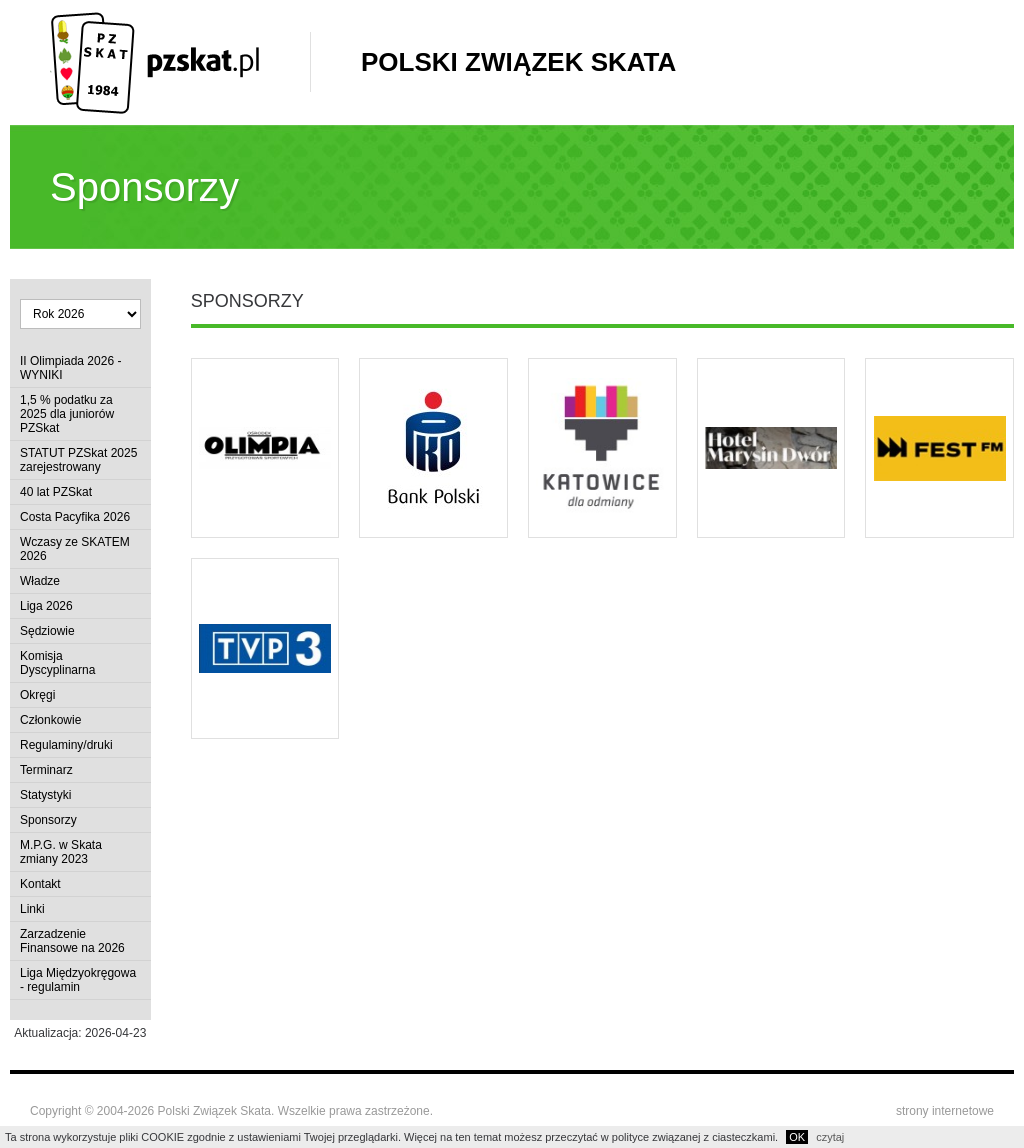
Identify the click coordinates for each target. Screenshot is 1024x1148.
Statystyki (45, 795)
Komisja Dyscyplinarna (57, 663)
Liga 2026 (46, 606)
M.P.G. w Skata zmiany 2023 (61, 852)
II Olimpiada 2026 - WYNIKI (70, 368)
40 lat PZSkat (56, 492)
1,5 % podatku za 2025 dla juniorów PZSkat (67, 414)
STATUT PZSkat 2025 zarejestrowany (78, 460)
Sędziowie (47, 631)
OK (797, 1137)
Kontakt (40, 884)
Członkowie (50, 720)
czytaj (830, 1137)
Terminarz (46, 770)
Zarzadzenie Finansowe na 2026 (72, 941)
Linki (32, 909)
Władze (40, 581)
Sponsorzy (48, 820)
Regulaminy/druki (66, 745)
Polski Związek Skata (518, 62)
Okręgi (37, 695)
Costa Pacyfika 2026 (75, 517)
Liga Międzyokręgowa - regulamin (78, 980)
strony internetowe (945, 1111)
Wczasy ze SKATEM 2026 (75, 549)
